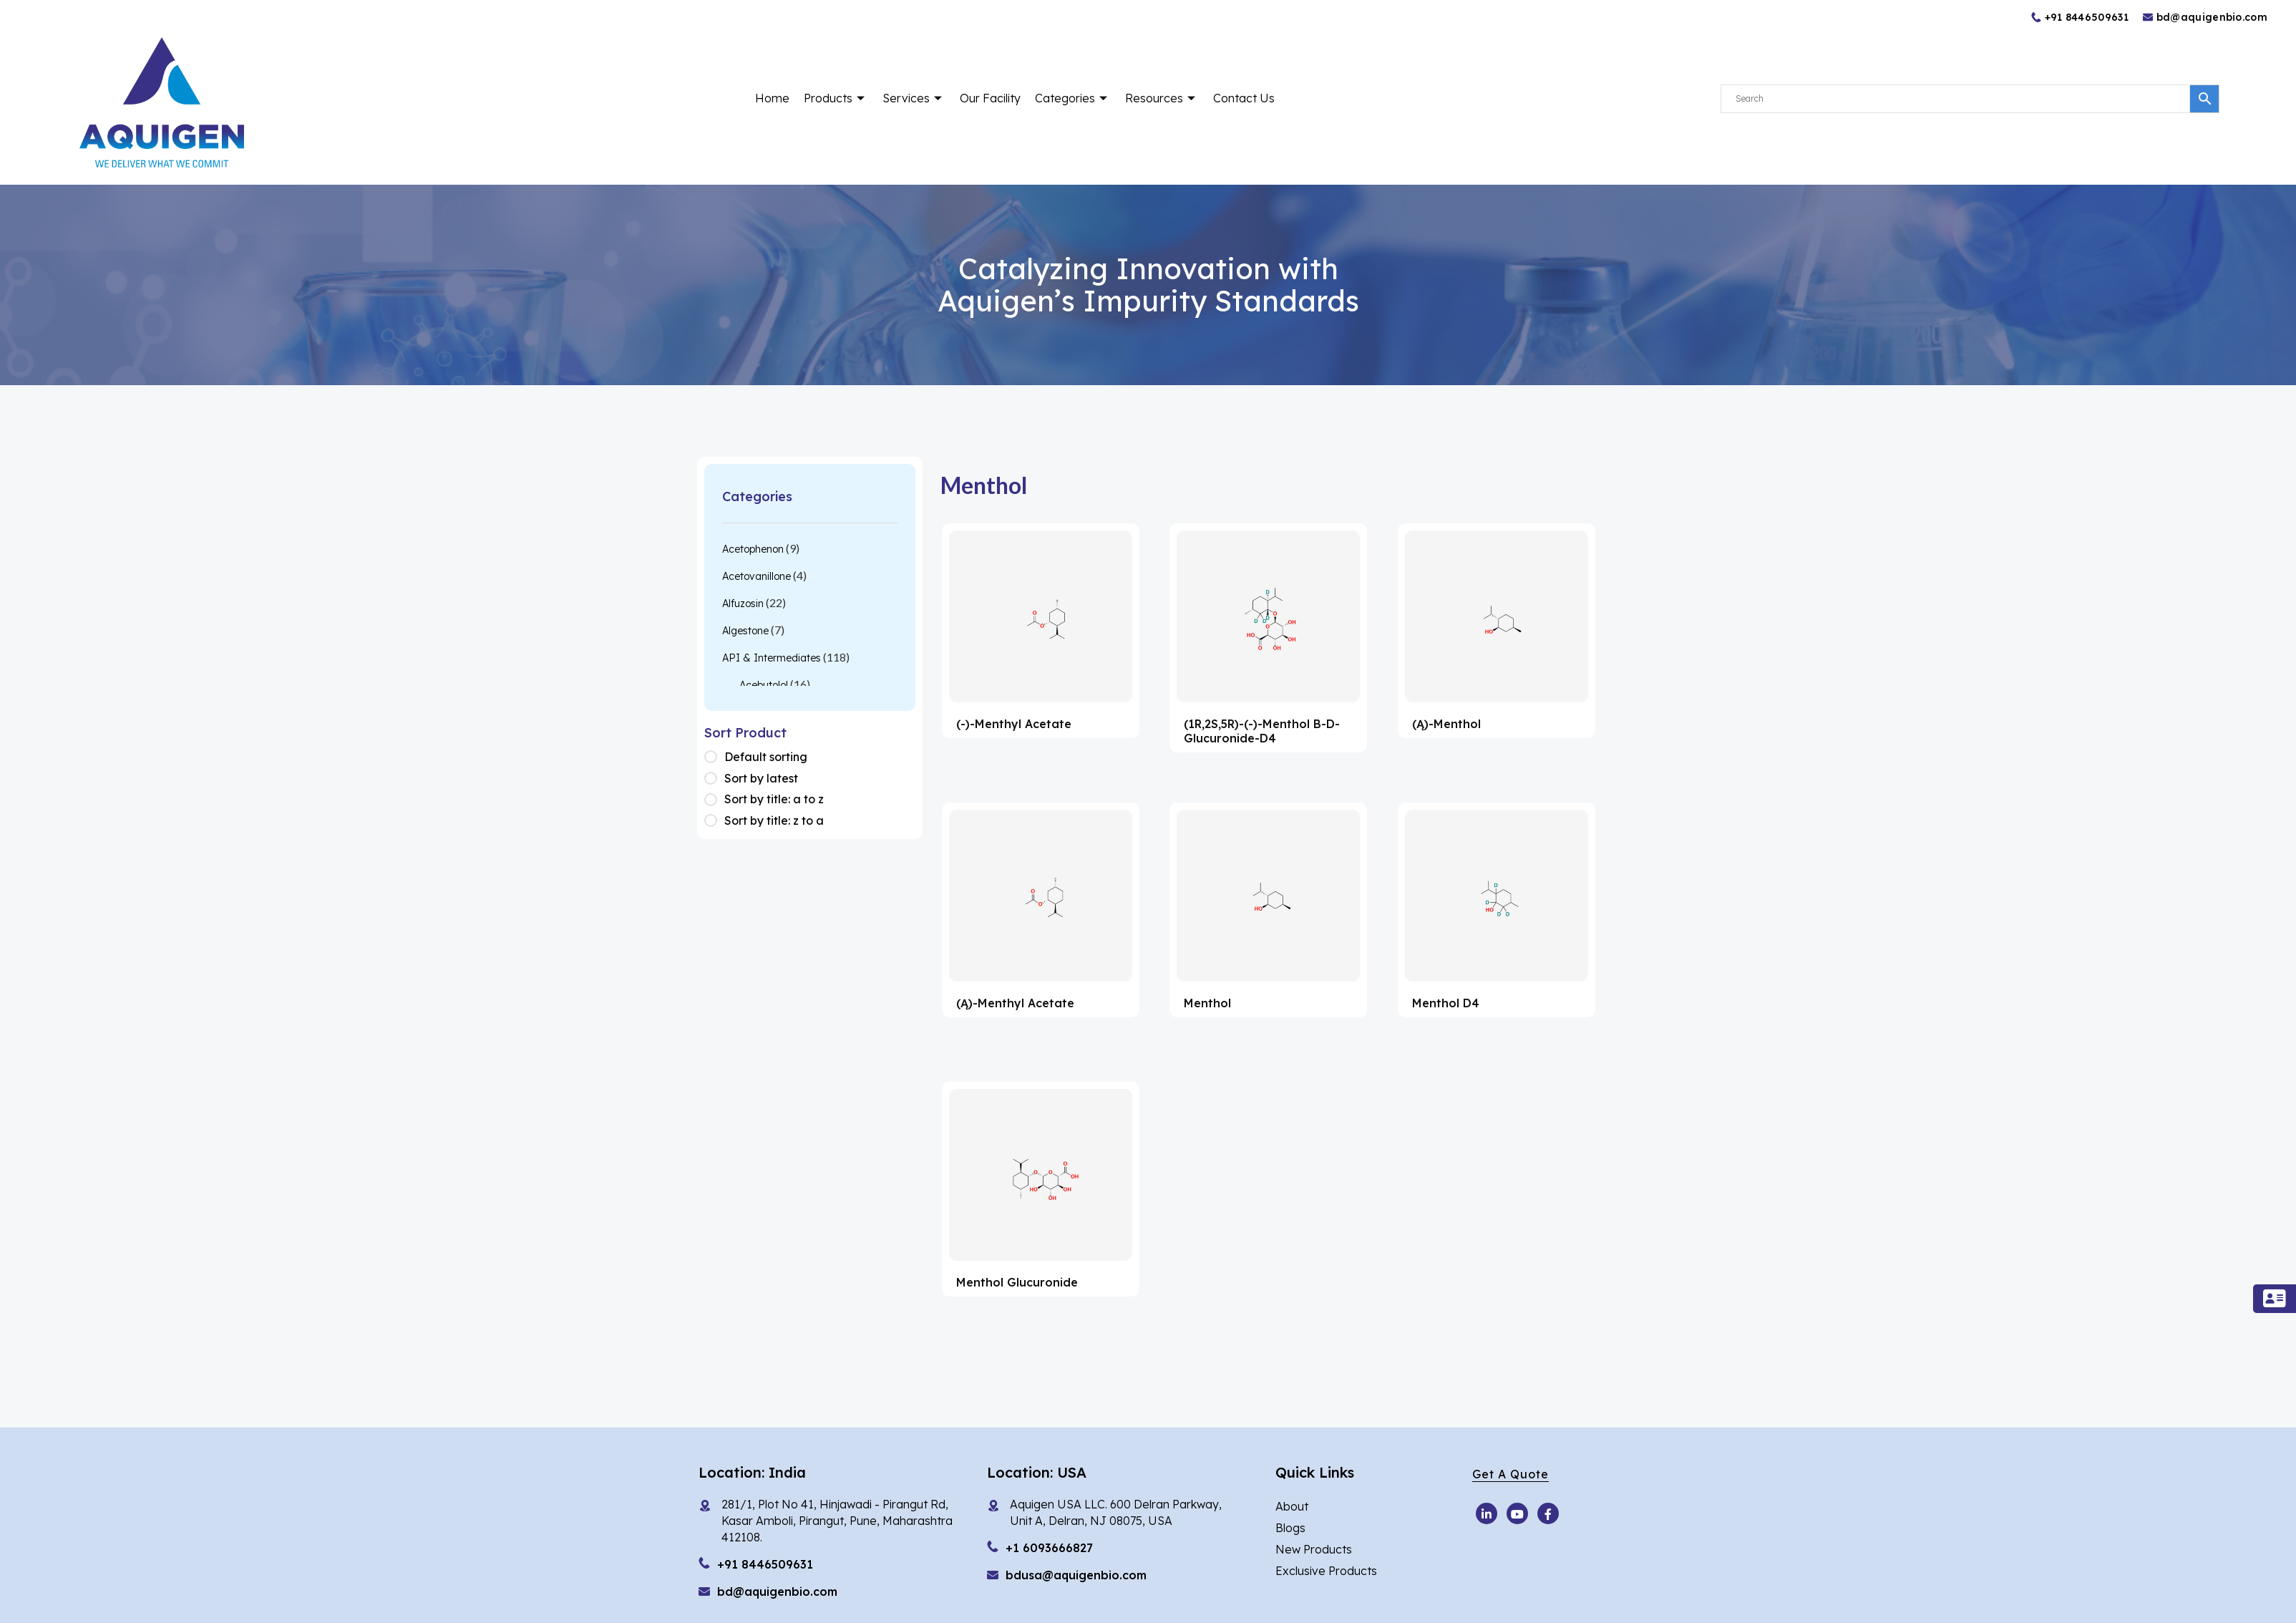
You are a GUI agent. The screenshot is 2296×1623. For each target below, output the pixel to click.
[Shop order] (714, 757)
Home (772, 98)
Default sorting (765, 757)
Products (836, 98)
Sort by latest (761, 778)
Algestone (745, 630)
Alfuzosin (743, 603)
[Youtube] (1486, 1513)
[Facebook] (1548, 1513)
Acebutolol (763, 685)
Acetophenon (753, 549)
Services (913, 98)
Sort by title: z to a (774, 820)
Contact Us (1244, 98)
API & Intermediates (771, 657)
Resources (1162, 98)
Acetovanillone (756, 576)
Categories (1073, 98)
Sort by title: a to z (774, 799)
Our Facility (990, 98)
